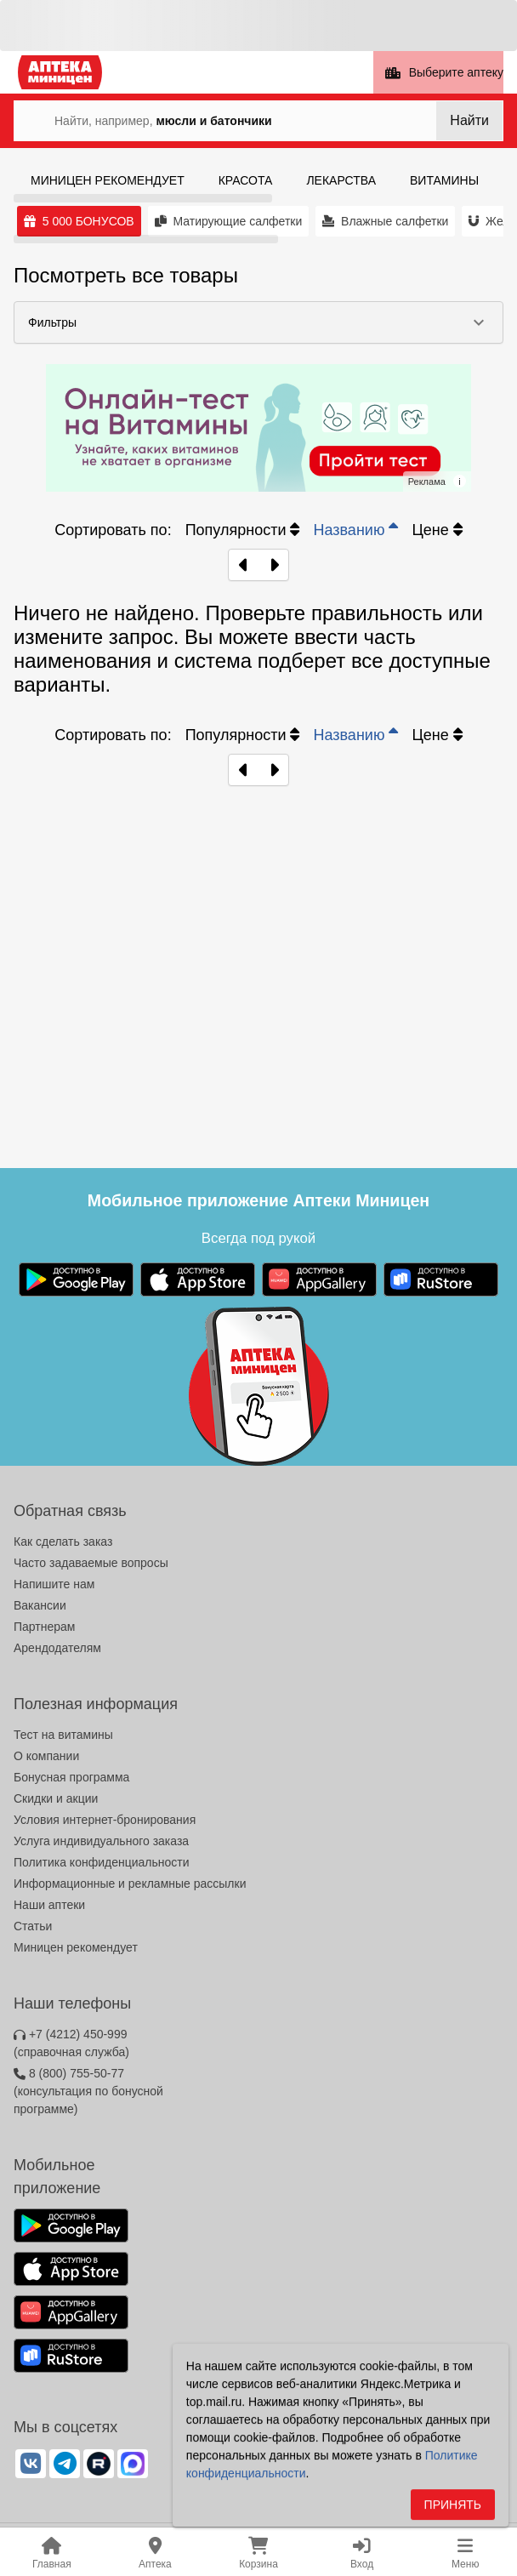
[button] (258, 322)
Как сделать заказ (63, 1541)
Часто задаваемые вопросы (91, 1563)
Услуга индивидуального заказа (101, 1841)
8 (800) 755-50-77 (88, 2091)
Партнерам (44, 1626)
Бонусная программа (71, 1777)
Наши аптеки (49, 1905)
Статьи (33, 1926)
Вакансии (40, 1605)
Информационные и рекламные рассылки (130, 1883)
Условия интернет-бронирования (105, 1820)
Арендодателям (57, 1648)
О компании (46, 1756)
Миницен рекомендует (76, 1947)
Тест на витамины (63, 1734)
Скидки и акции (56, 1798)
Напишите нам (54, 1584)
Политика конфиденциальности (102, 1862)
